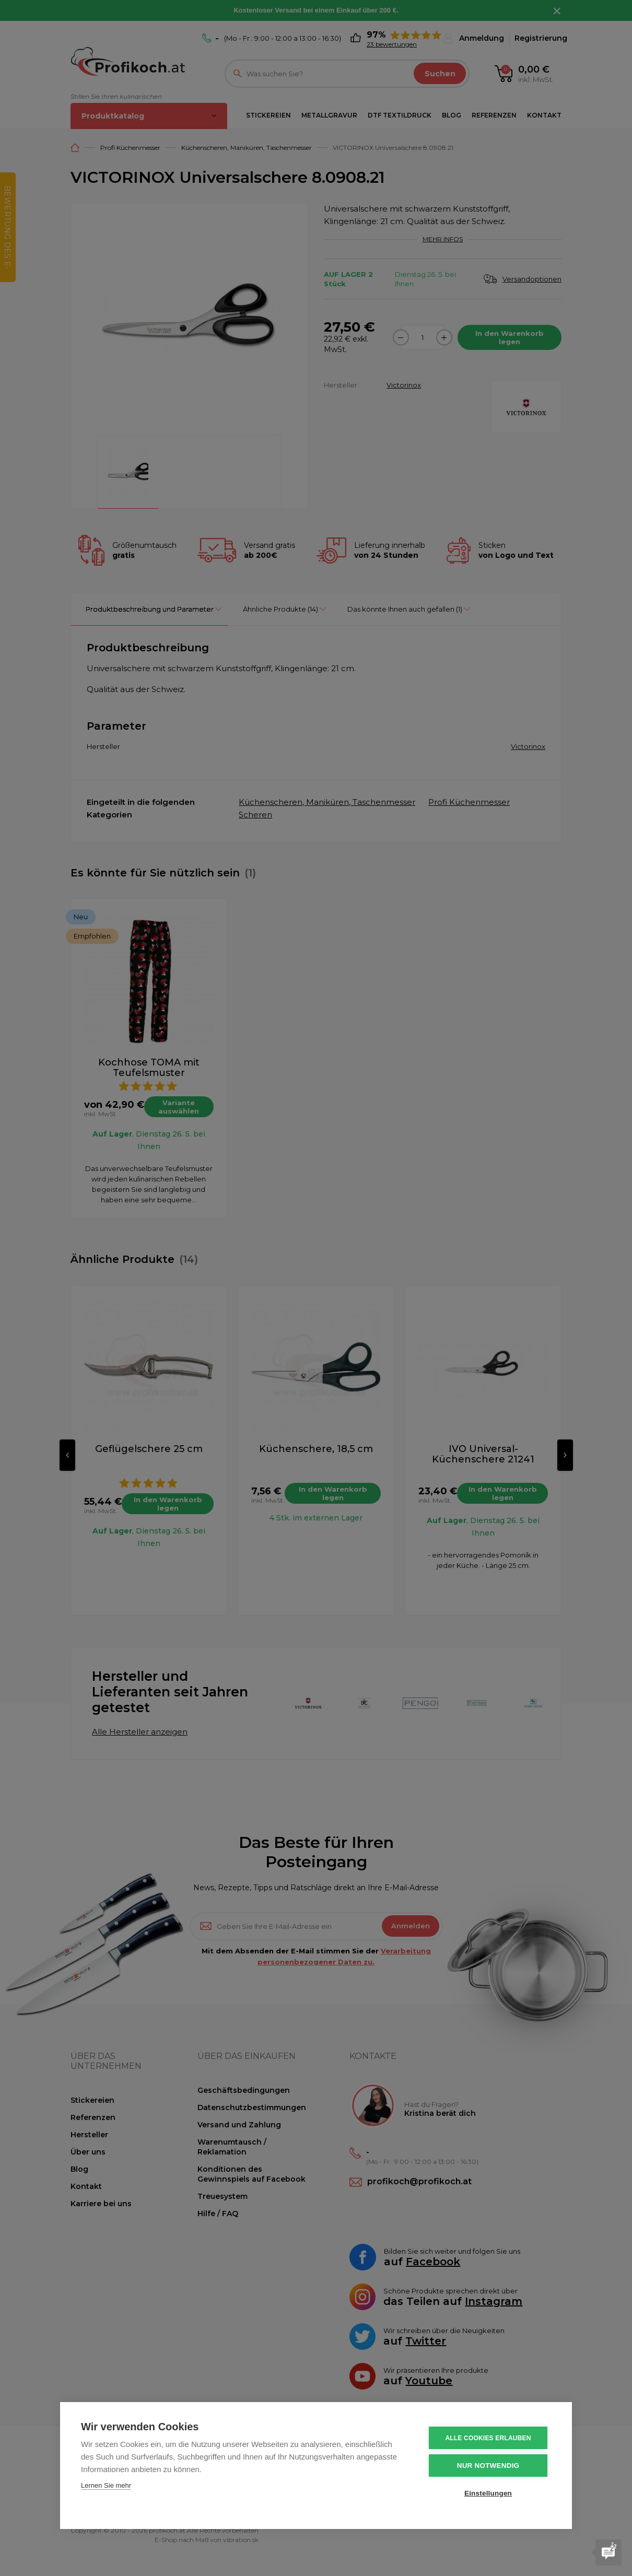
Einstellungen (488, 2493)
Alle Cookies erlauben (488, 2438)
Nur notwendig (488, 2465)
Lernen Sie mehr (106, 2485)
